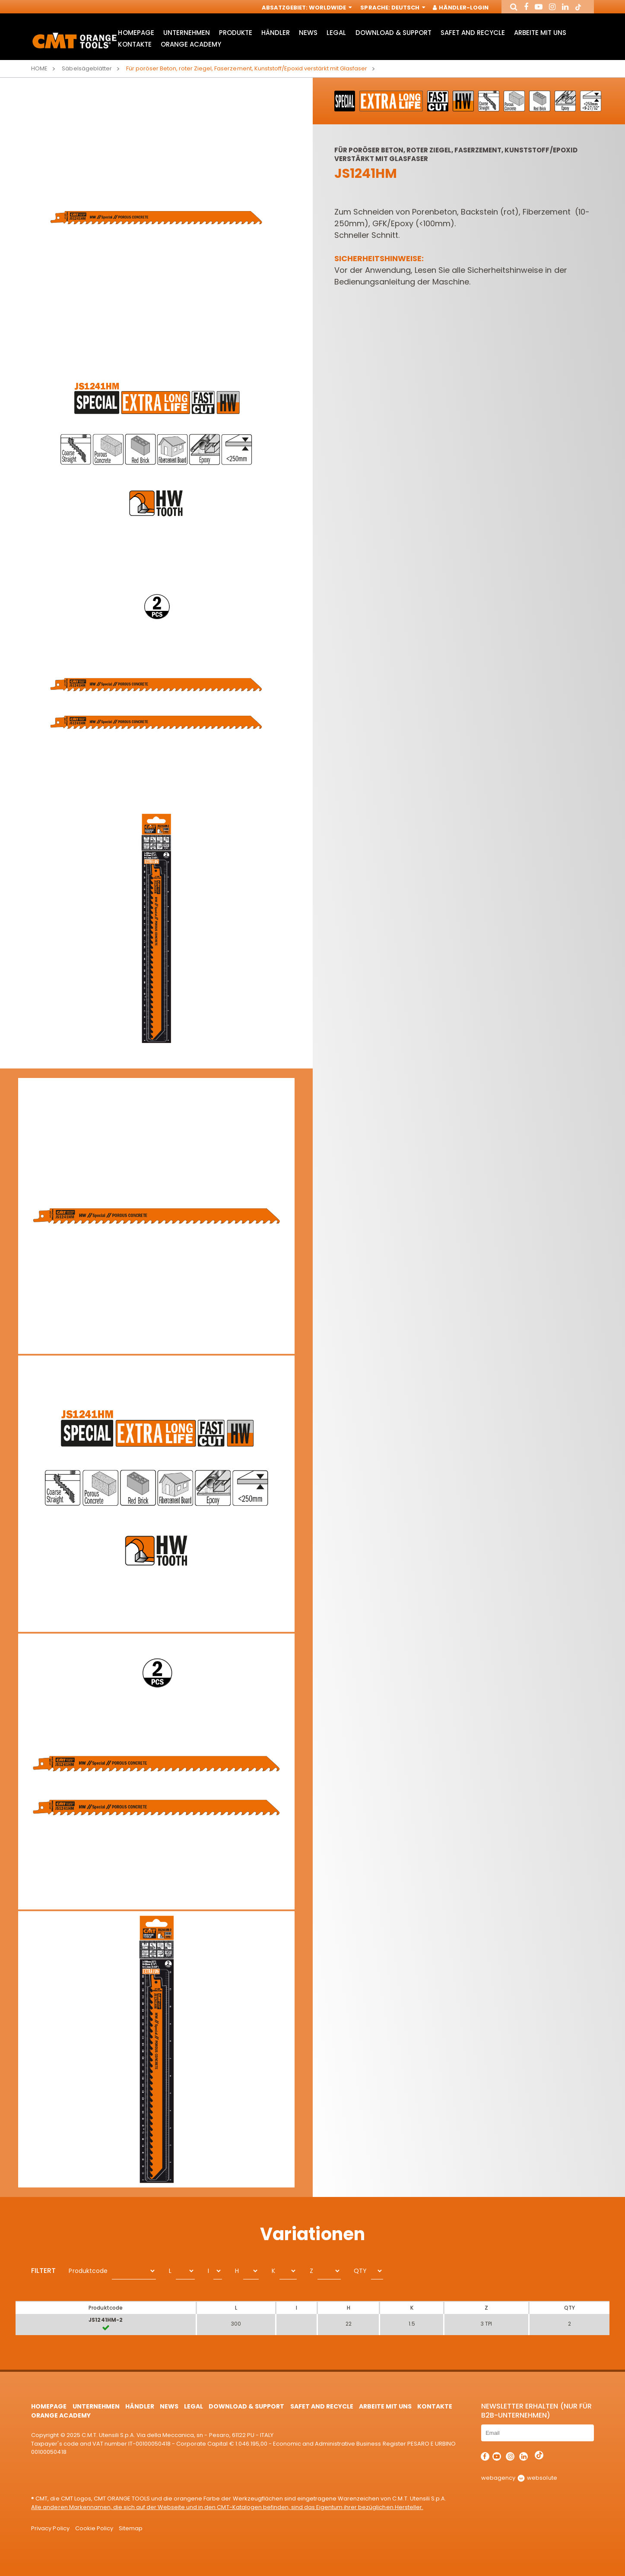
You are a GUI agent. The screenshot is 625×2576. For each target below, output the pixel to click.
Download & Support (393, 32)
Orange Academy (191, 44)
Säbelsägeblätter (86, 68)
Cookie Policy (94, 2528)
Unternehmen (186, 32)
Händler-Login (461, 7)
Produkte (235, 32)
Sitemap (131, 2528)
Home (39, 68)
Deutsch (407, 7)
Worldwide (329, 7)
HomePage (136, 32)
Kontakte (134, 44)
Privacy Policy (50, 2528)
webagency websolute (519, 2478)
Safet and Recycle (473, 32)
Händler (275, 32)
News (308, 32)
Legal (336, 32)
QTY (360, 2270)
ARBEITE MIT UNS (540, 32)
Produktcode (88, 2270)
